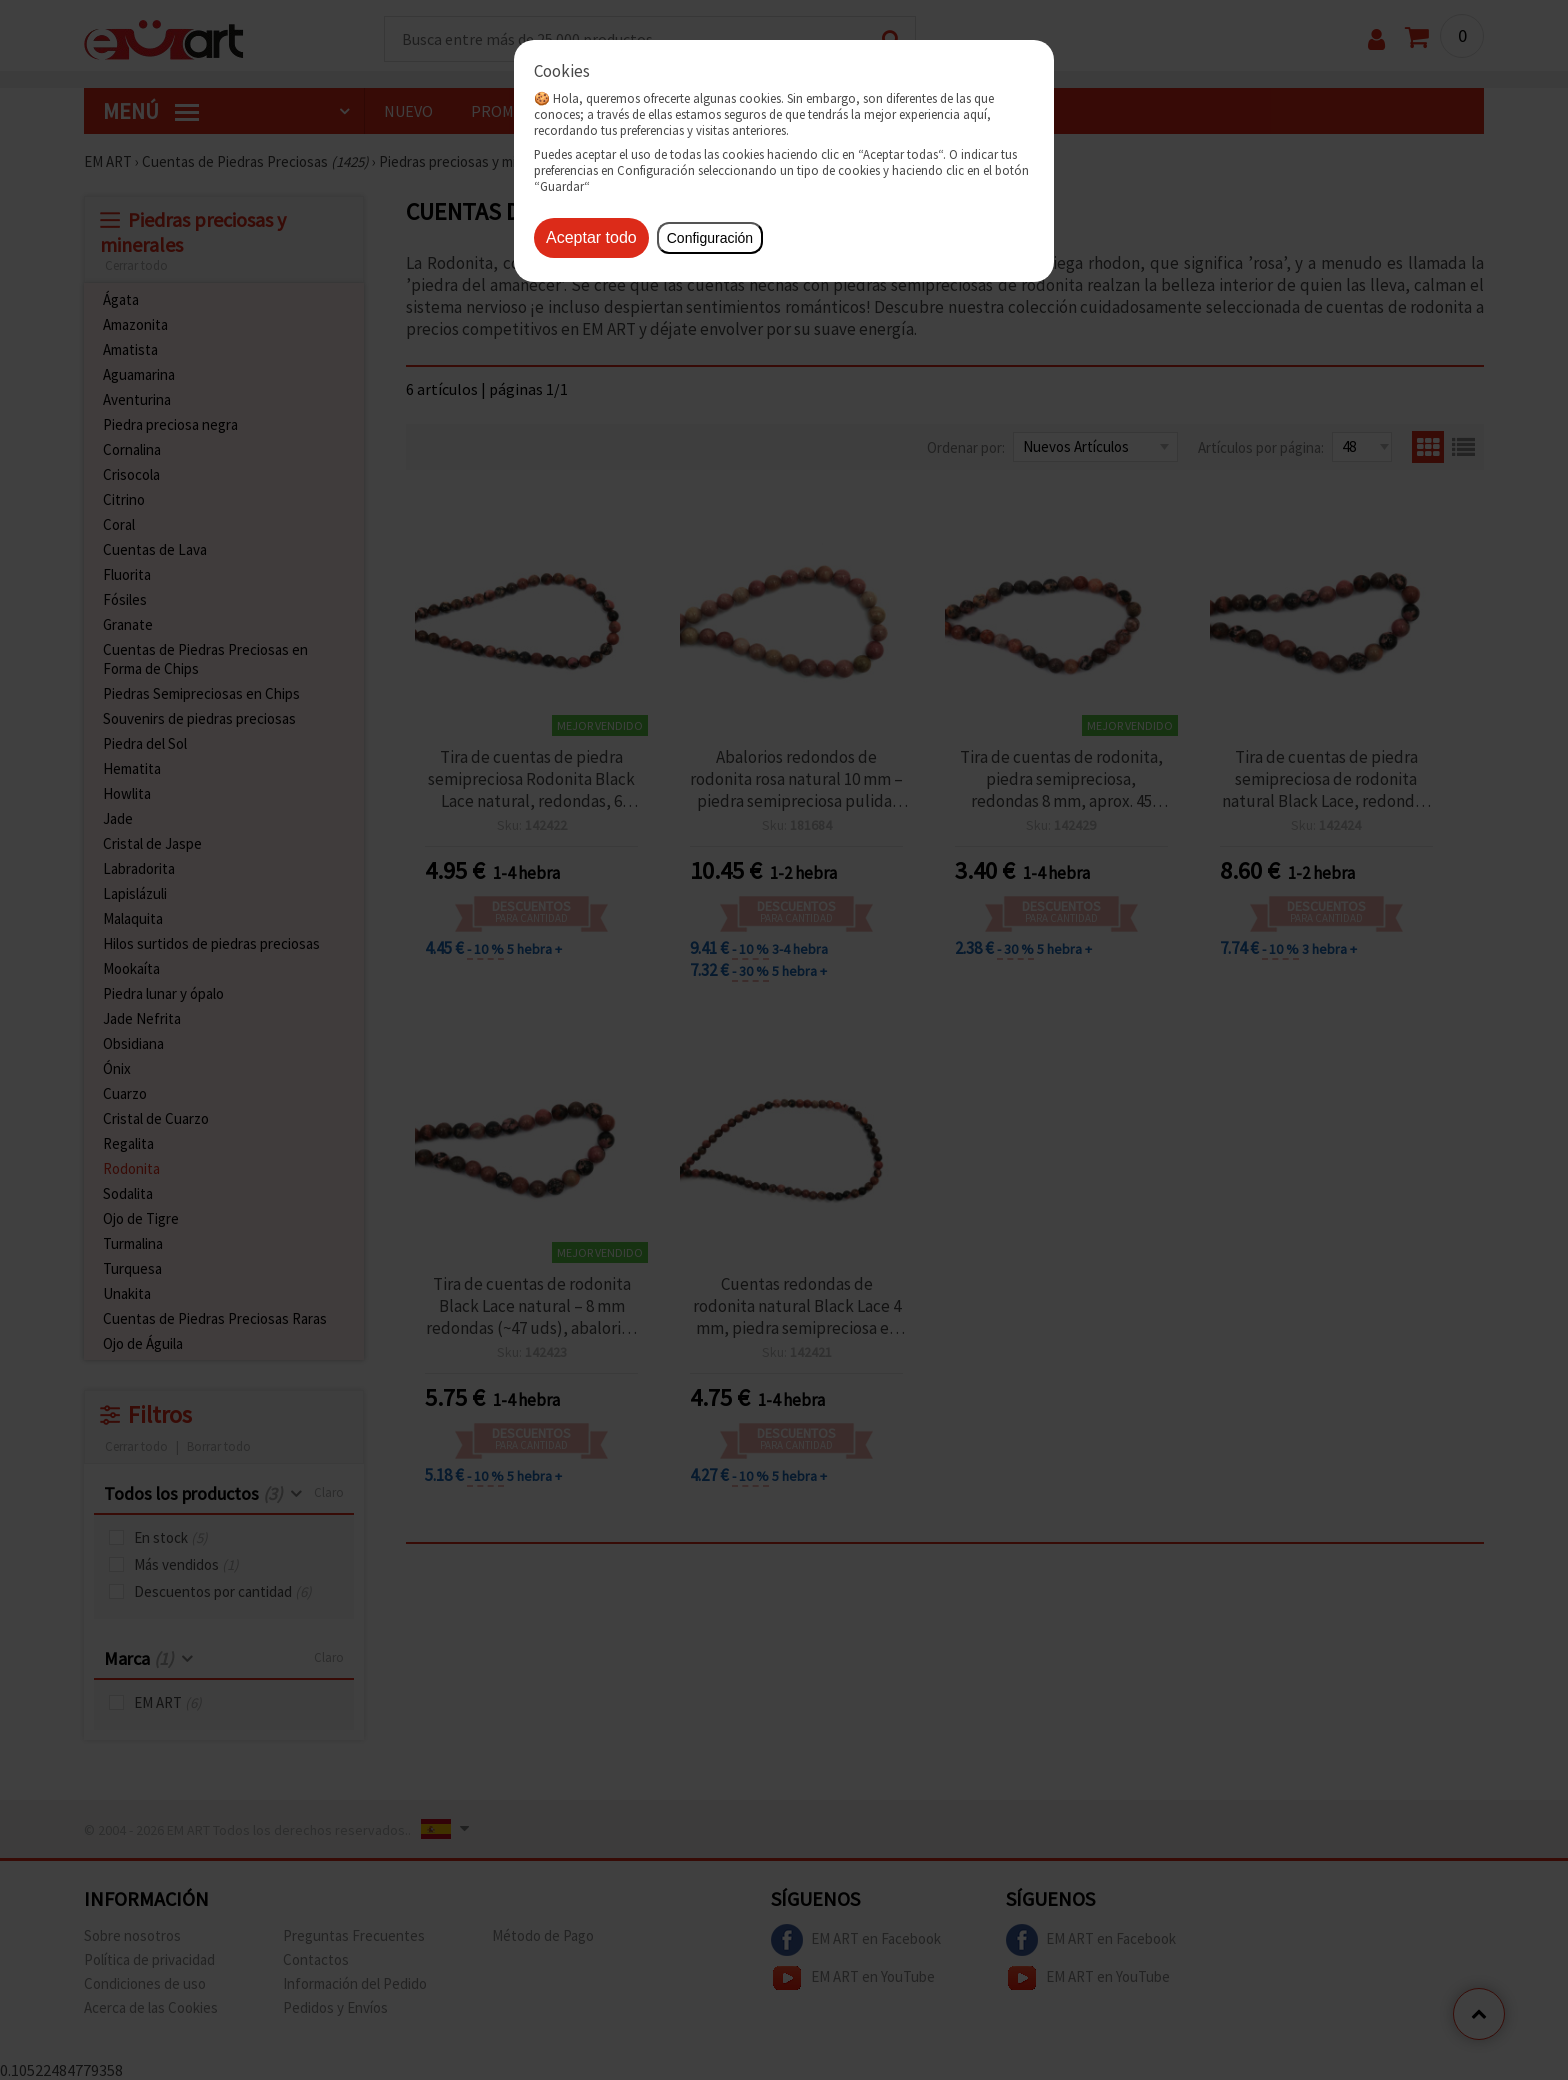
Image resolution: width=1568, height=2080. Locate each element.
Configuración (710, 238)
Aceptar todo (591, 237)
